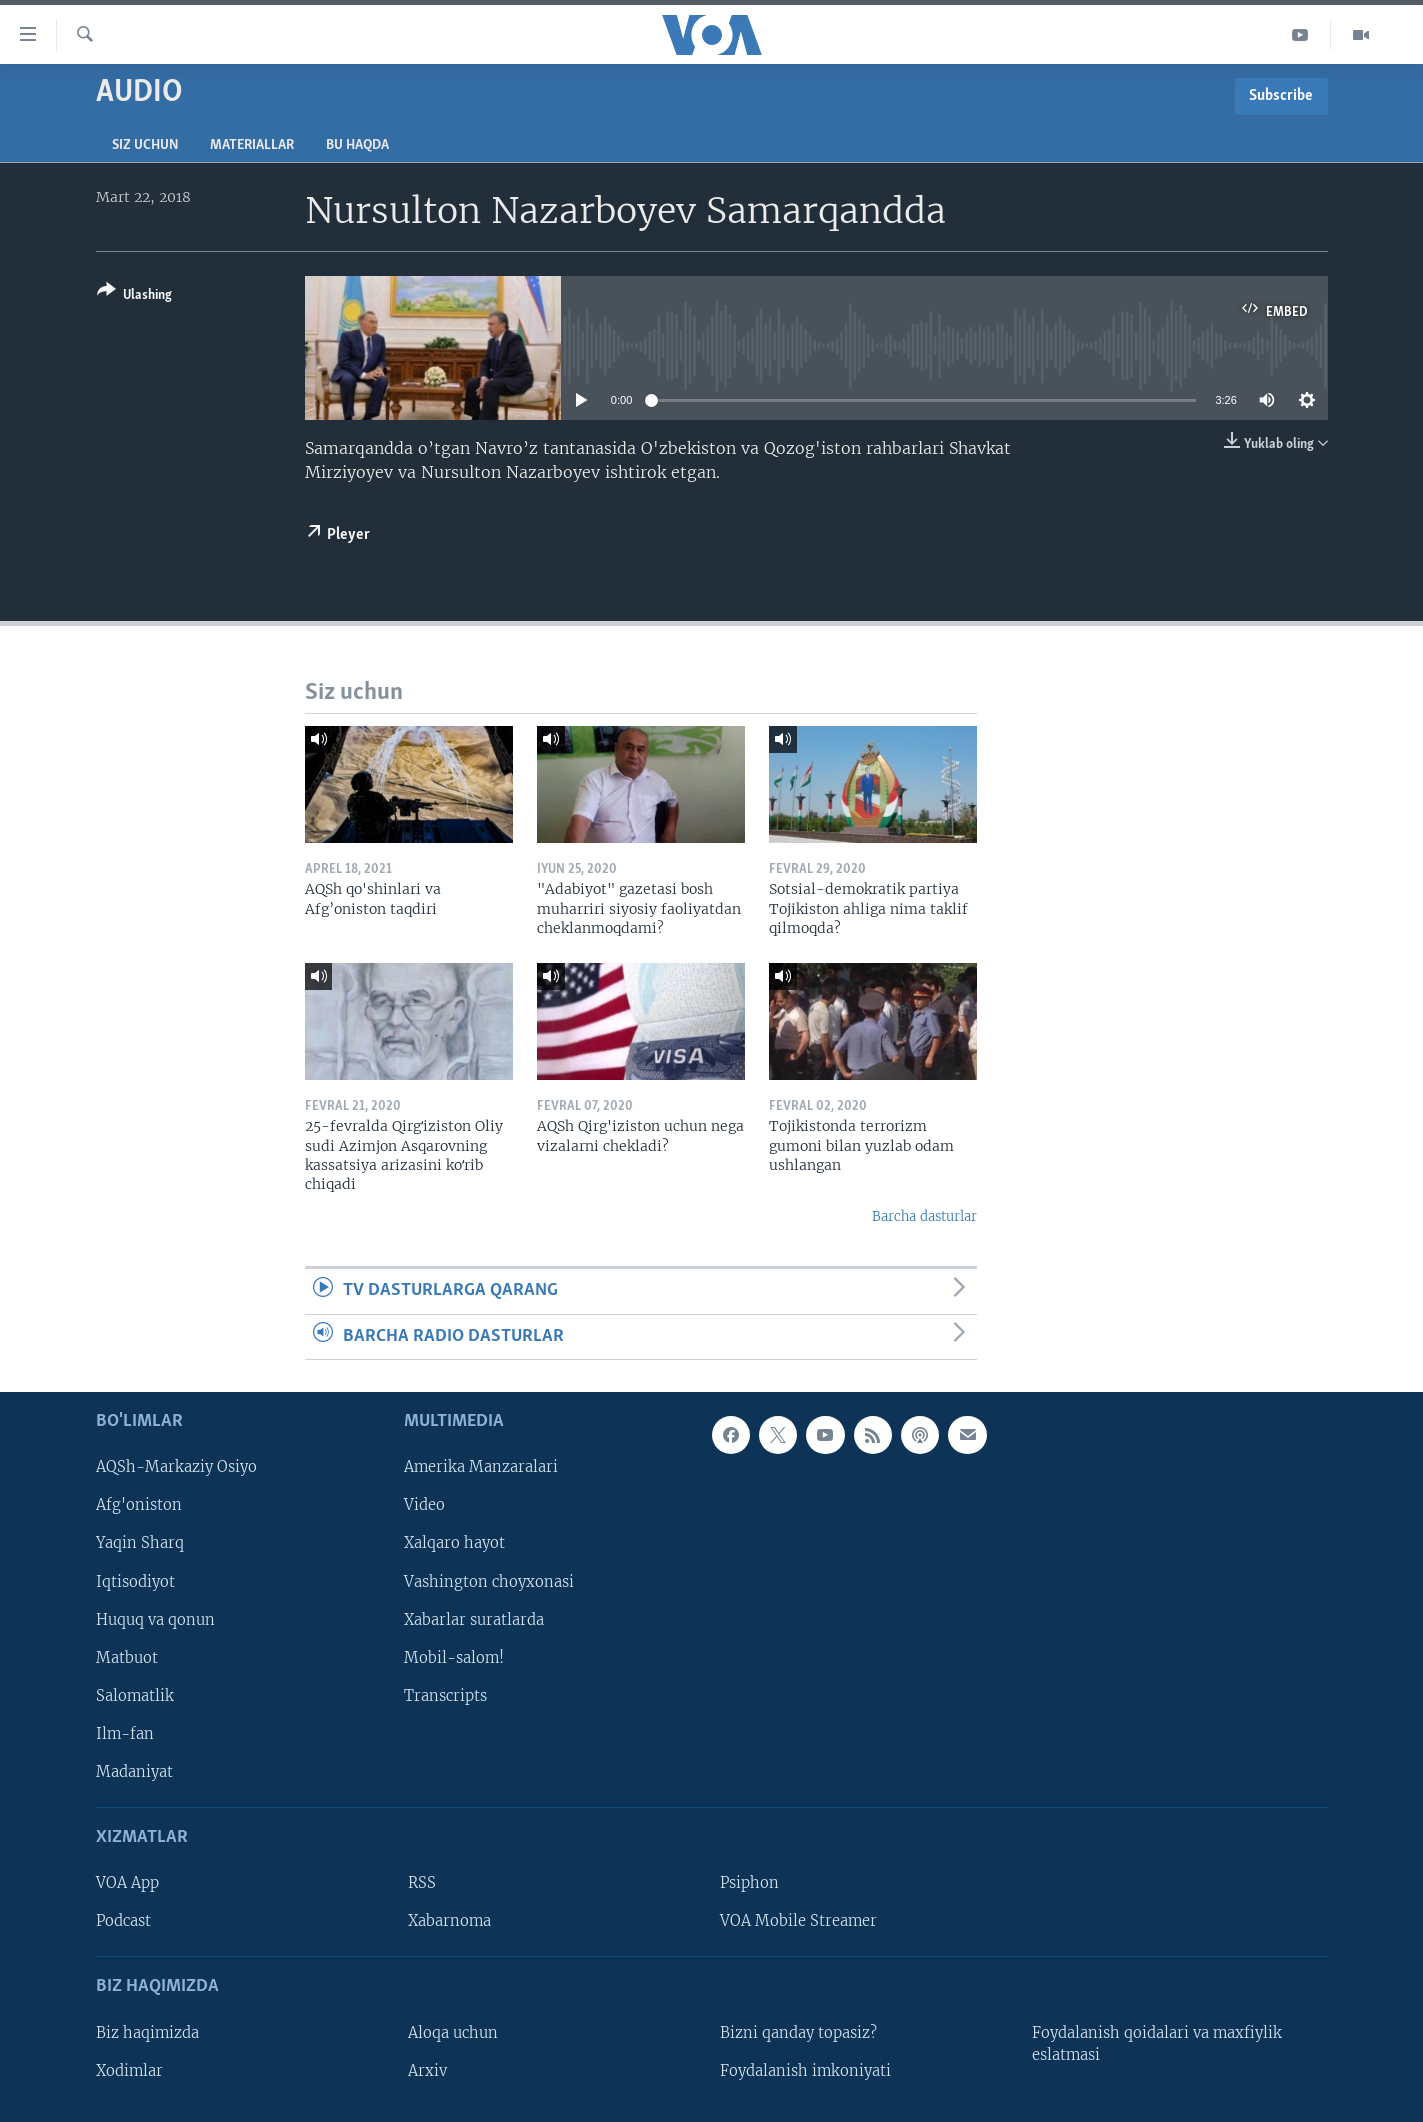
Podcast (123, 1921)
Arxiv (427, 2071)
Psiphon (749, 1883)
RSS (422, 1883)
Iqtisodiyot (135, 1582)
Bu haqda (357, 145)
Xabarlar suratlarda (474, 1620)
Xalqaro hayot (454, 1543)
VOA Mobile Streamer (798, 1921)
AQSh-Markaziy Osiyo (176, 1467)
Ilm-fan (125, 1734)
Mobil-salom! (454, 1658)
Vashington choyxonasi (489, 1582)
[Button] (134, 296)
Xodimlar (129, 2071)
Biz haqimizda (147, 2033)
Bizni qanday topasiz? (798, 2033)
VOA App (127, 1883)
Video (424, 1505)
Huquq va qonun (155, 1620)
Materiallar (252, 145)
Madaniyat (134, 1772)
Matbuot (127, 1658)
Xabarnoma (449, 1921)
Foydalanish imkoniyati (805, 2071)
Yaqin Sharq (140, 1543)
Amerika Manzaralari (481, 1467)
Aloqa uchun (453, 2033)
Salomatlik (135, 1696)
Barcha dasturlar (924, 1216)
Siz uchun (145, 145)
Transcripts (445, 1696)
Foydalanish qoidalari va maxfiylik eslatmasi (1157, 2044)
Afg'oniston (139, 1505)
